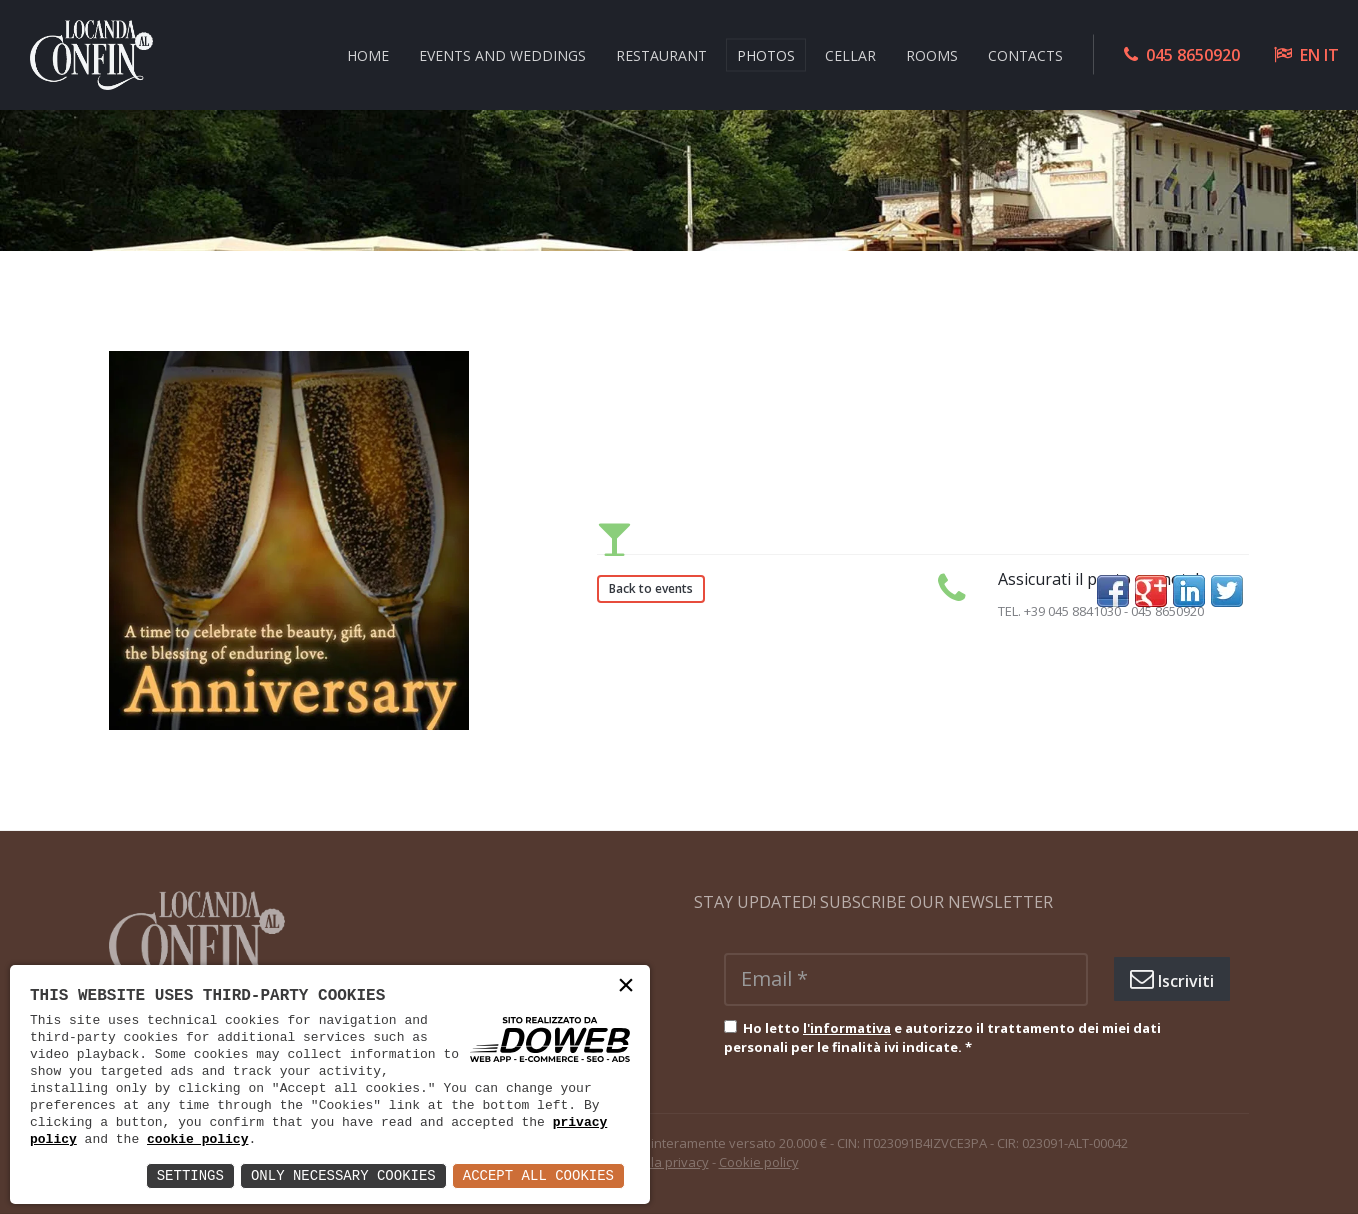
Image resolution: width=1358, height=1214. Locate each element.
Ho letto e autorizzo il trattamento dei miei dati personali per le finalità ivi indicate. (942, 1038)
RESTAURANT (661, 54)
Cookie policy (759, 1162)
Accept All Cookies (538, 1175)
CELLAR (850, 54)
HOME (368, 54)
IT (1331, 55)
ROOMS (932, 54)
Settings (190, 1175)
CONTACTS (1025, 54)
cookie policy (197, 1139)
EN (1310, 55)
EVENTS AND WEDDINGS (502, 54)
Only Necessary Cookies (343, 1175)
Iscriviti (1172, 979)
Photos (766, 54)
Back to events (651, 588)
